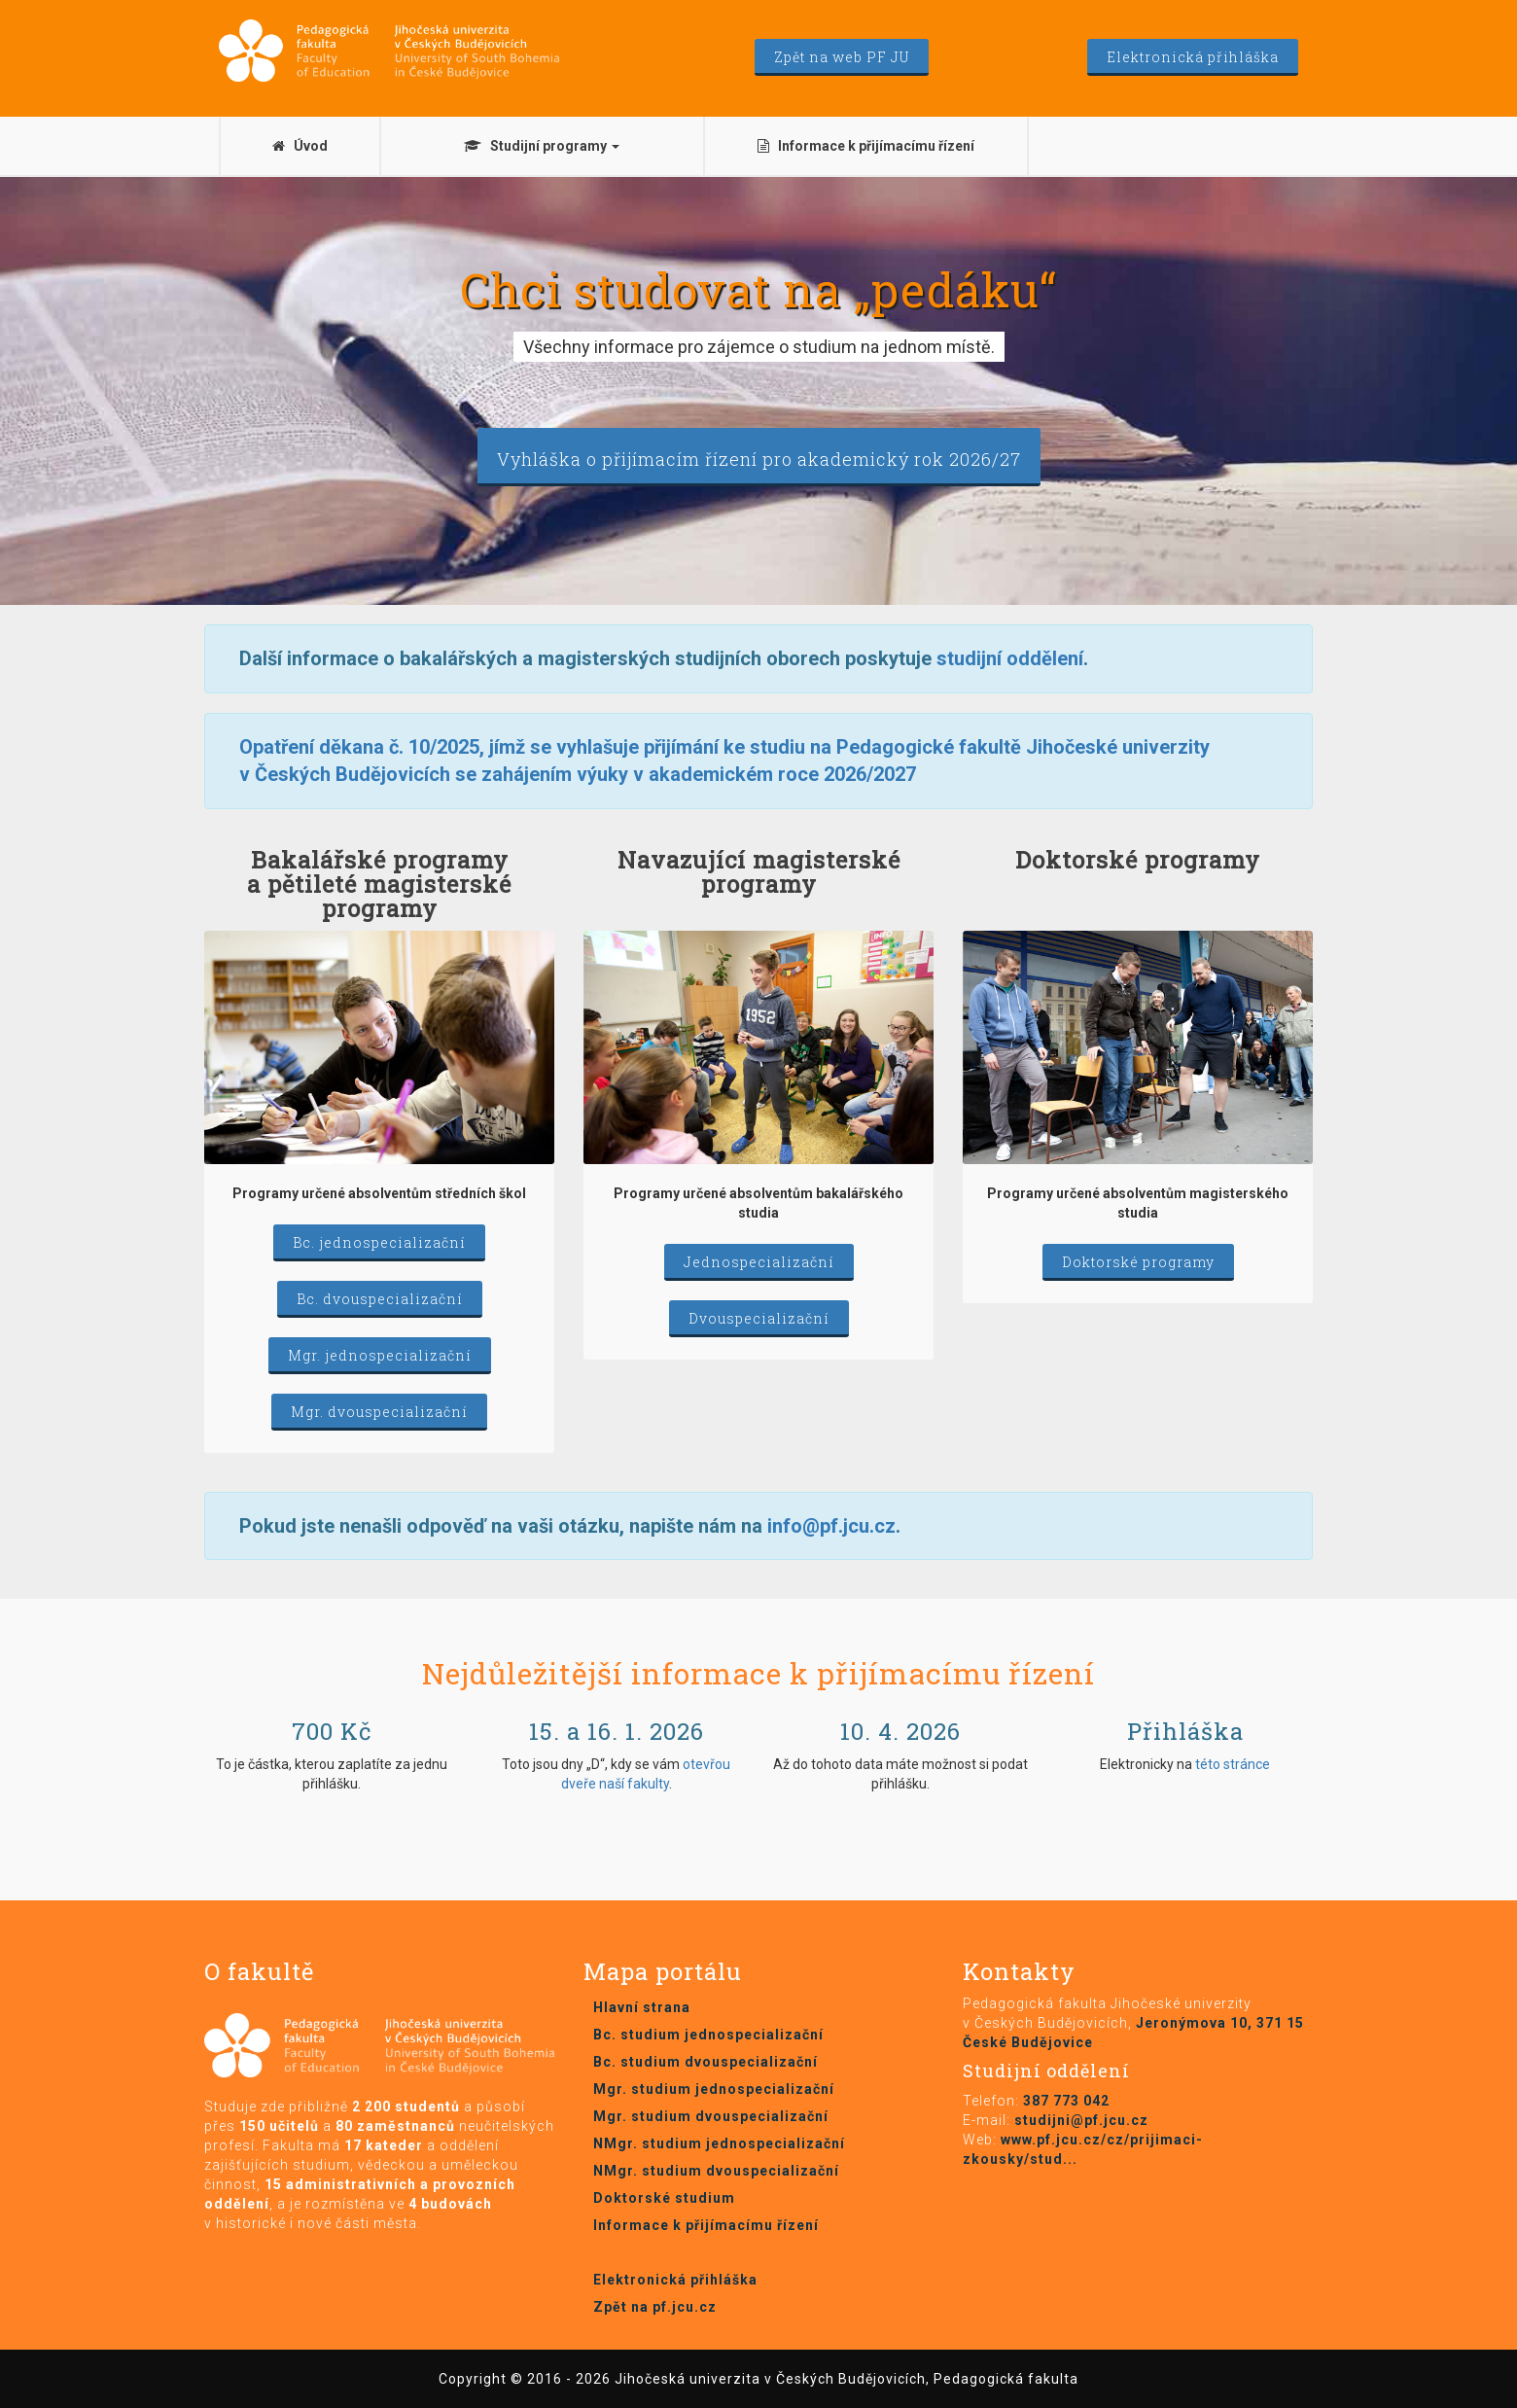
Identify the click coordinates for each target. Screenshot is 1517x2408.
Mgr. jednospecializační (380, 1355)
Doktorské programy (1138, 1262)
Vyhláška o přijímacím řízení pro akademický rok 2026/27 (759, 459)
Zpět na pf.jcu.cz (655, 2307)
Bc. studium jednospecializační (708, 2034)
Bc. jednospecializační (379, 1242)
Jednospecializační (759, 1262)
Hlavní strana (641, 2007)
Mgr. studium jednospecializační (713, 2089)
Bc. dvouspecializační (380, 1299)
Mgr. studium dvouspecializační (711, 2116)
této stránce (1232, 1764)
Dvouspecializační (758, 1318)
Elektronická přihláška (1193, 57)
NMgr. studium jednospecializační (719, 2143)
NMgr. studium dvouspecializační (716, 2170)
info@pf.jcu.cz (831, 1526)
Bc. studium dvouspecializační (705, 2062)
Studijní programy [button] (541, 146)
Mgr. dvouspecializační (379, 1411)
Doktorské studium (664, 2198)
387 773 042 (1066, 2100)
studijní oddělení (1009, 658)
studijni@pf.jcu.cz (1081, 2120)
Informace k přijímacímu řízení (866, 146)
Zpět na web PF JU (841, 57)
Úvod (300, 146)
